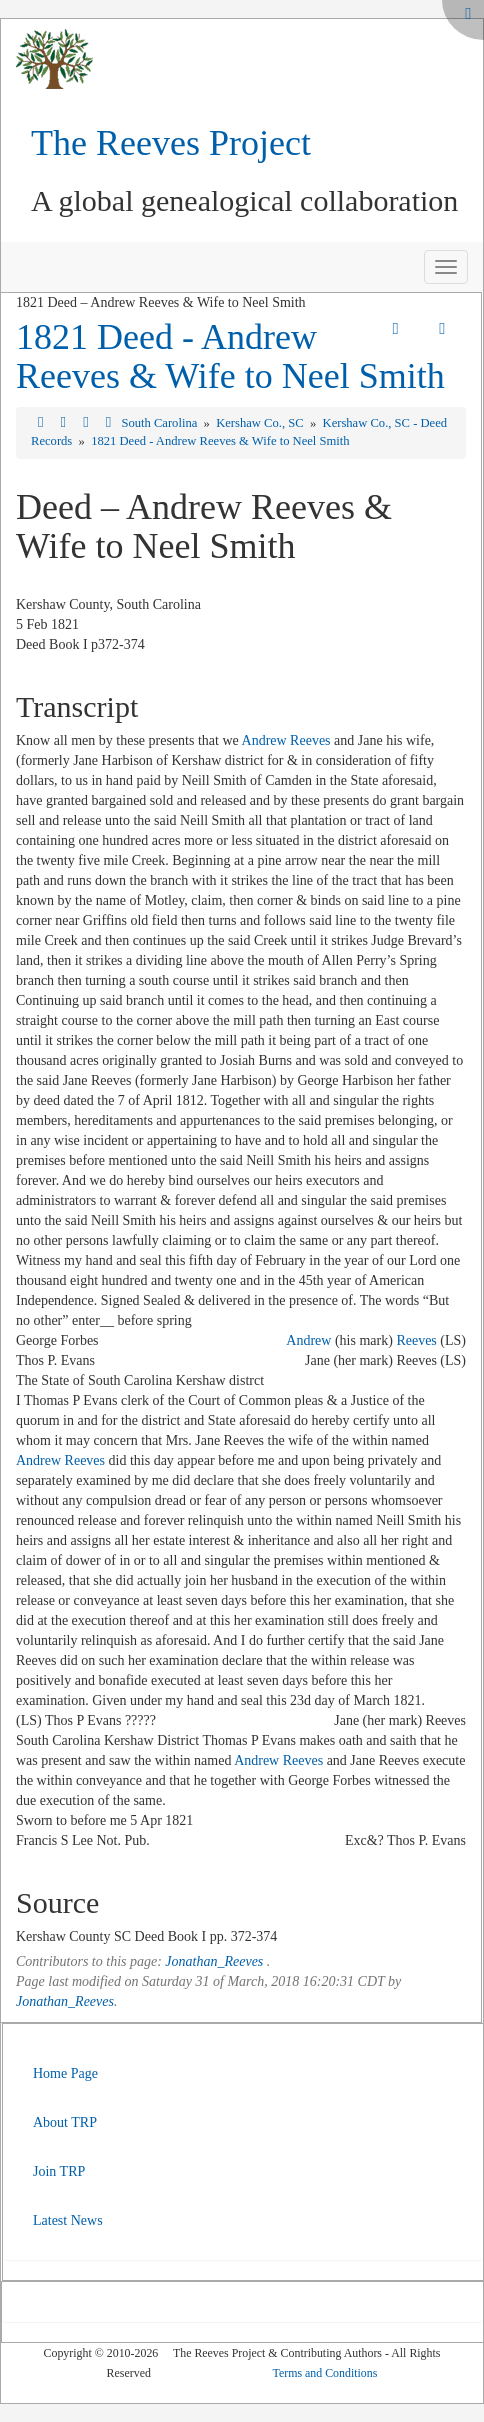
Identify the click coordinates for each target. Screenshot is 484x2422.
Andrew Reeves (286, 740)
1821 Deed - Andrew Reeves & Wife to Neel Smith (230, 357)
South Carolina (160, 423)
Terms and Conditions (325, 2373)
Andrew (308, 1340)
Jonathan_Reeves (214, 1961)
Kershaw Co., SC (261, 423)
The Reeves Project (171, 143)
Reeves (416, 1340)
